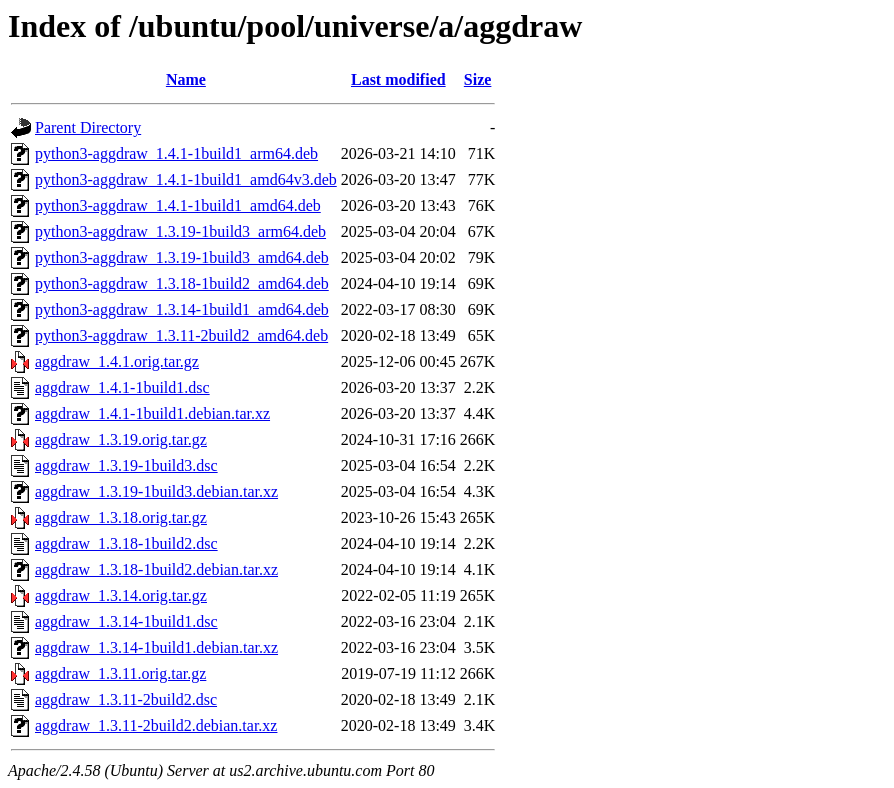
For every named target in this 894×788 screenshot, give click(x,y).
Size (478, 79)
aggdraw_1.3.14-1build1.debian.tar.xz (156, 647)
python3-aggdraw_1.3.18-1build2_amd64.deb (182, 283)
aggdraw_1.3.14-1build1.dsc (126, 621)
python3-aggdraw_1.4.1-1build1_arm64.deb (176, 153)
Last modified (398, 79)
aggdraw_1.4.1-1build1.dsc (122, 387)
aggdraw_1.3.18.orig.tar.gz (121, 517)
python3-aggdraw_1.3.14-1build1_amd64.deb (182, 309)
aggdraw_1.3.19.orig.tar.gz (121, 439)
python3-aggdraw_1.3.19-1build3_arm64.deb (180, 231)
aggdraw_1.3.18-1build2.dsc (126, 543)
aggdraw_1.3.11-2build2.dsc (126, 699)
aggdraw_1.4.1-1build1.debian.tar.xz (152, 413)
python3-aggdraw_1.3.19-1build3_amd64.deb (182, 257)
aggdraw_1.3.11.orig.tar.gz (120, 673)
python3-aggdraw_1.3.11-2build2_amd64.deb (181, 335)
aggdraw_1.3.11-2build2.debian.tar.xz (156, 725)
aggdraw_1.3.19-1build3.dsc (126, 465)
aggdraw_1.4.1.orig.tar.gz (117, 361)
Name (186, 79)
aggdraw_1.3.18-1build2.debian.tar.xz (156, 569)
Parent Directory (88, 127)
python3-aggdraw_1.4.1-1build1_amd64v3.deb (186, 179)
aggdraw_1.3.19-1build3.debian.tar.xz (156, 491)
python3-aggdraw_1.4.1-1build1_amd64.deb (178, 205)
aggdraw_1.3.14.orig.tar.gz (121, 595)
